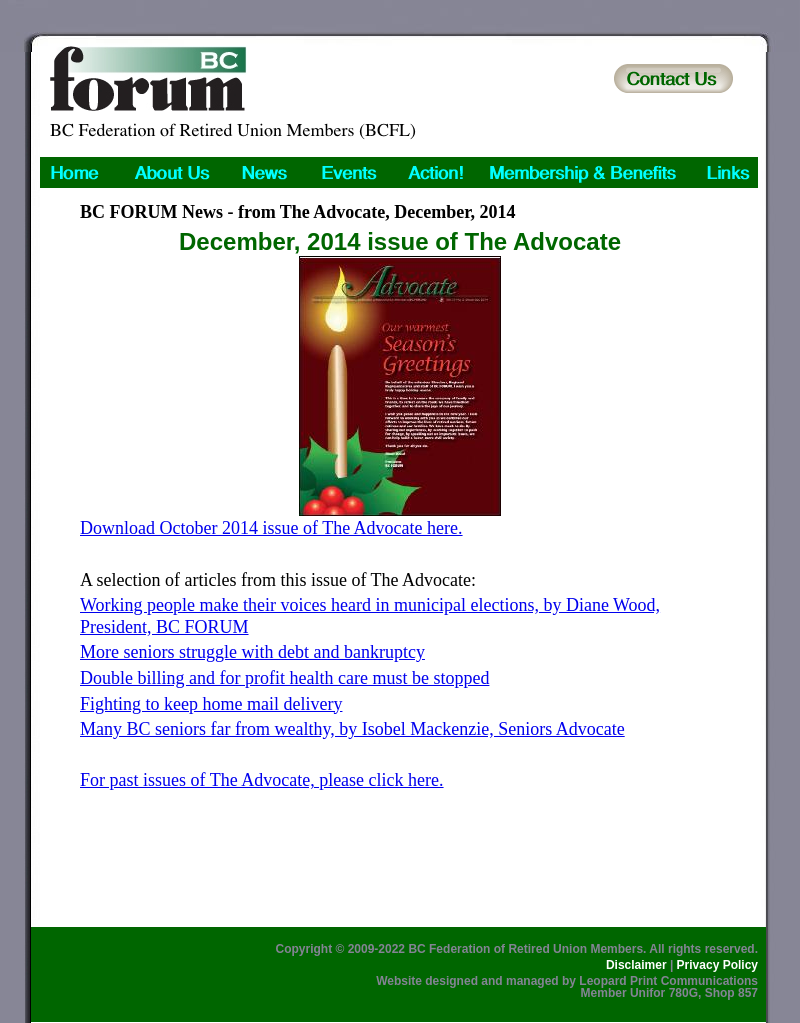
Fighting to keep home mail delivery (211, 704)
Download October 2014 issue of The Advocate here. (271, 528)
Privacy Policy (717, 965)
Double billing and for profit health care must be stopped (284, 678)
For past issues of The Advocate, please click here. (262, 780)
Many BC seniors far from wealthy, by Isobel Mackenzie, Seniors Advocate (352, 729)
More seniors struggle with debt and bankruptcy (252, 652)
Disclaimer (636, 965)
